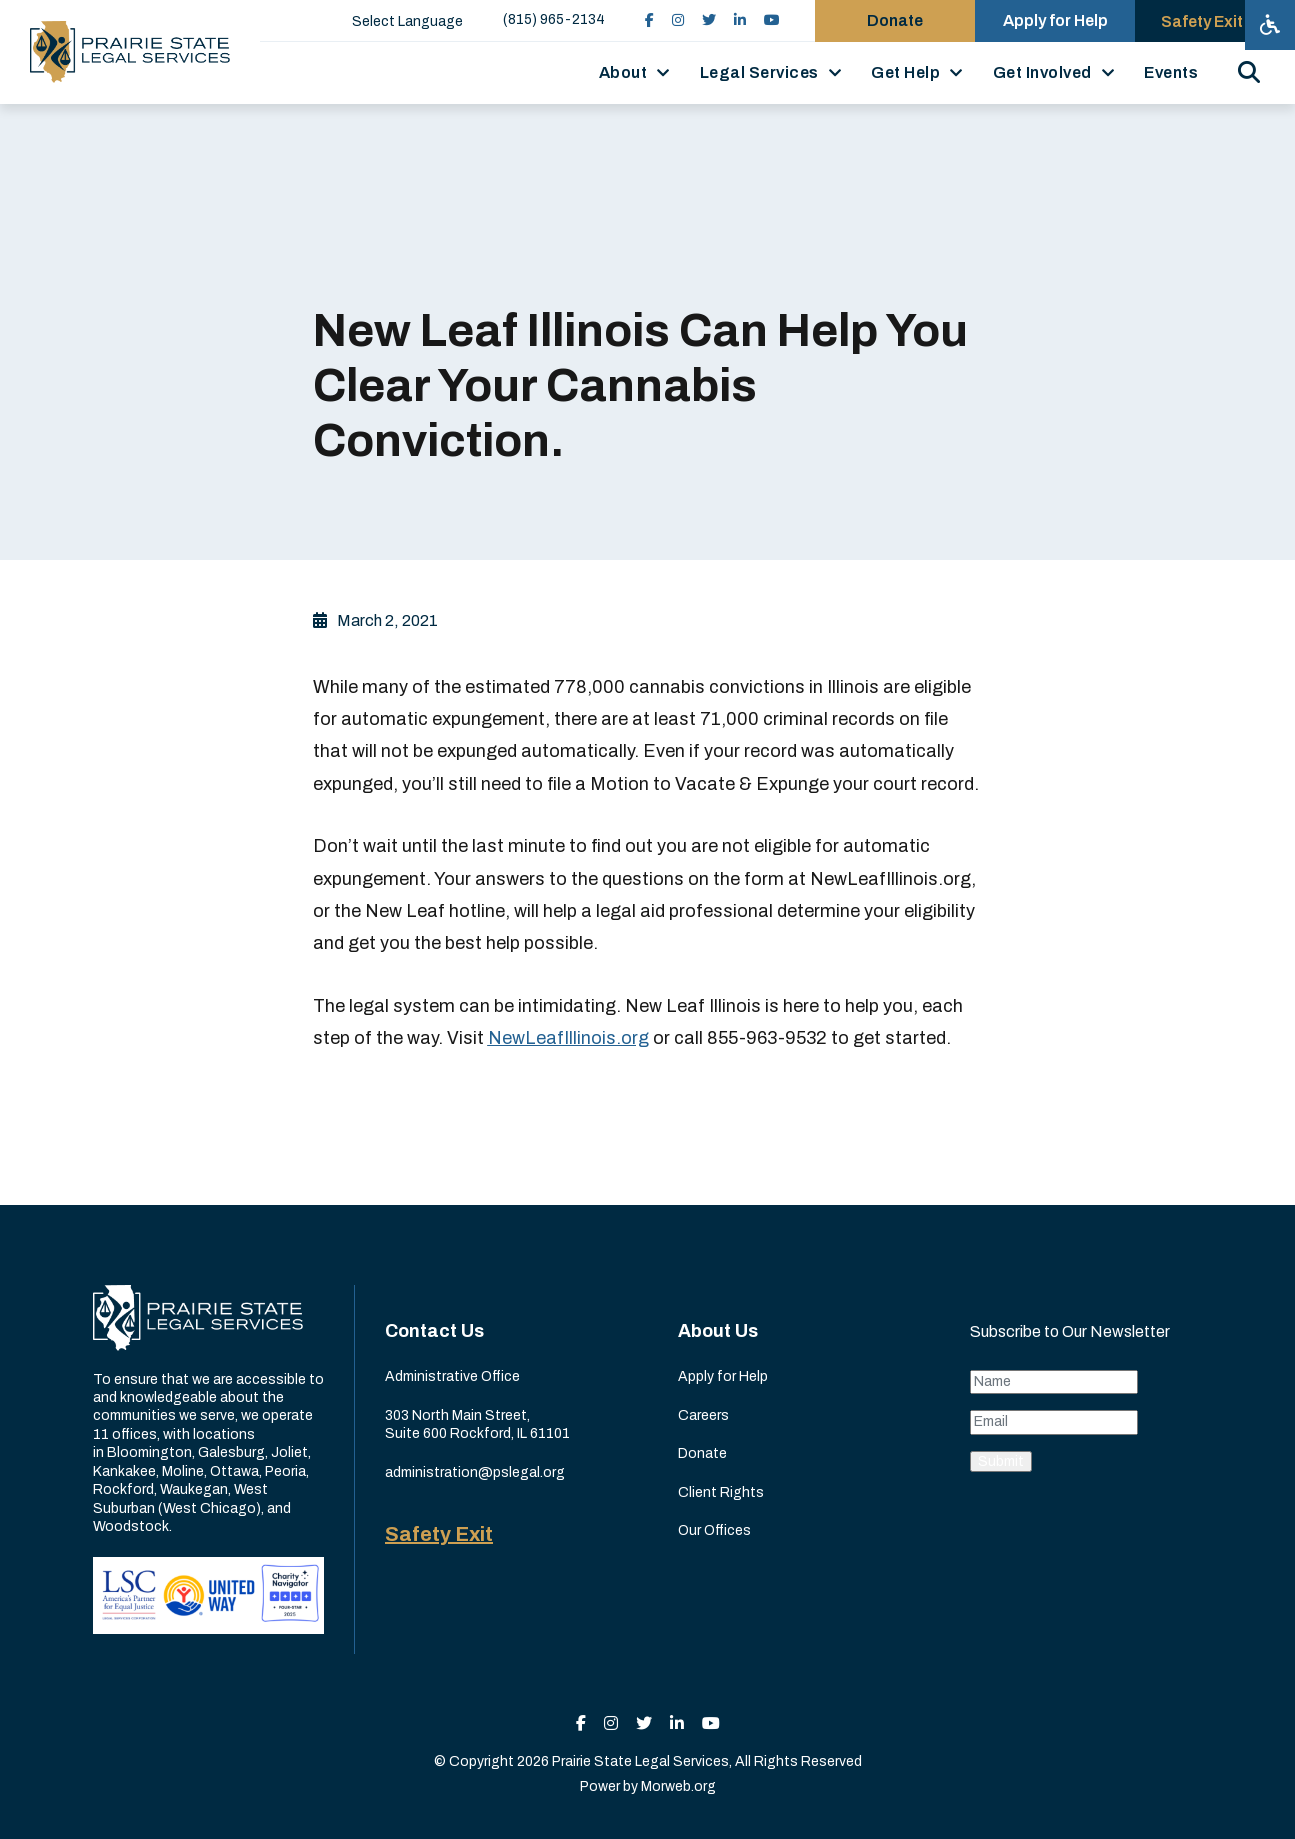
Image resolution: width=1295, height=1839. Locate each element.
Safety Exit (439, 1534)
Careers (703, 1415)
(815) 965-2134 (554, 19)
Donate (702, 1453)
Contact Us (434, 1331)
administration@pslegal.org (475, 1472)
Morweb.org (678, 1786)
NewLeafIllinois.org (568, 1038)
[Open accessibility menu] (1270, 25)
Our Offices (714, 1530)
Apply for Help (723, 1376)
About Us (718, 1331)
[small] (649, 20)
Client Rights (721, 1492)
